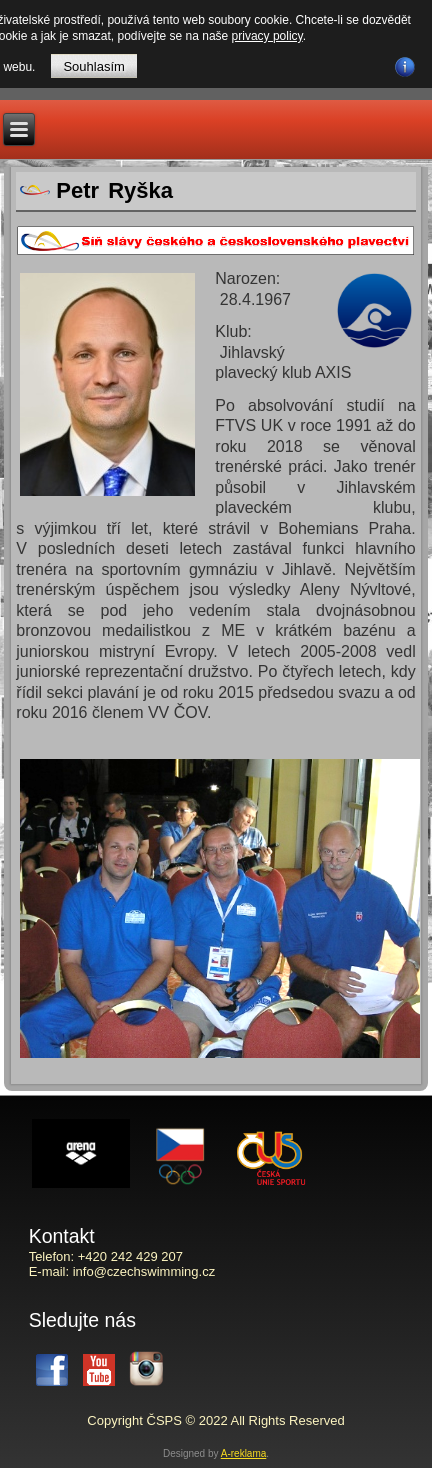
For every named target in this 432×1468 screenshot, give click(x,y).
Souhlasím (93, 66)
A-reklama (244, 1453)
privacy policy (267, 36)
